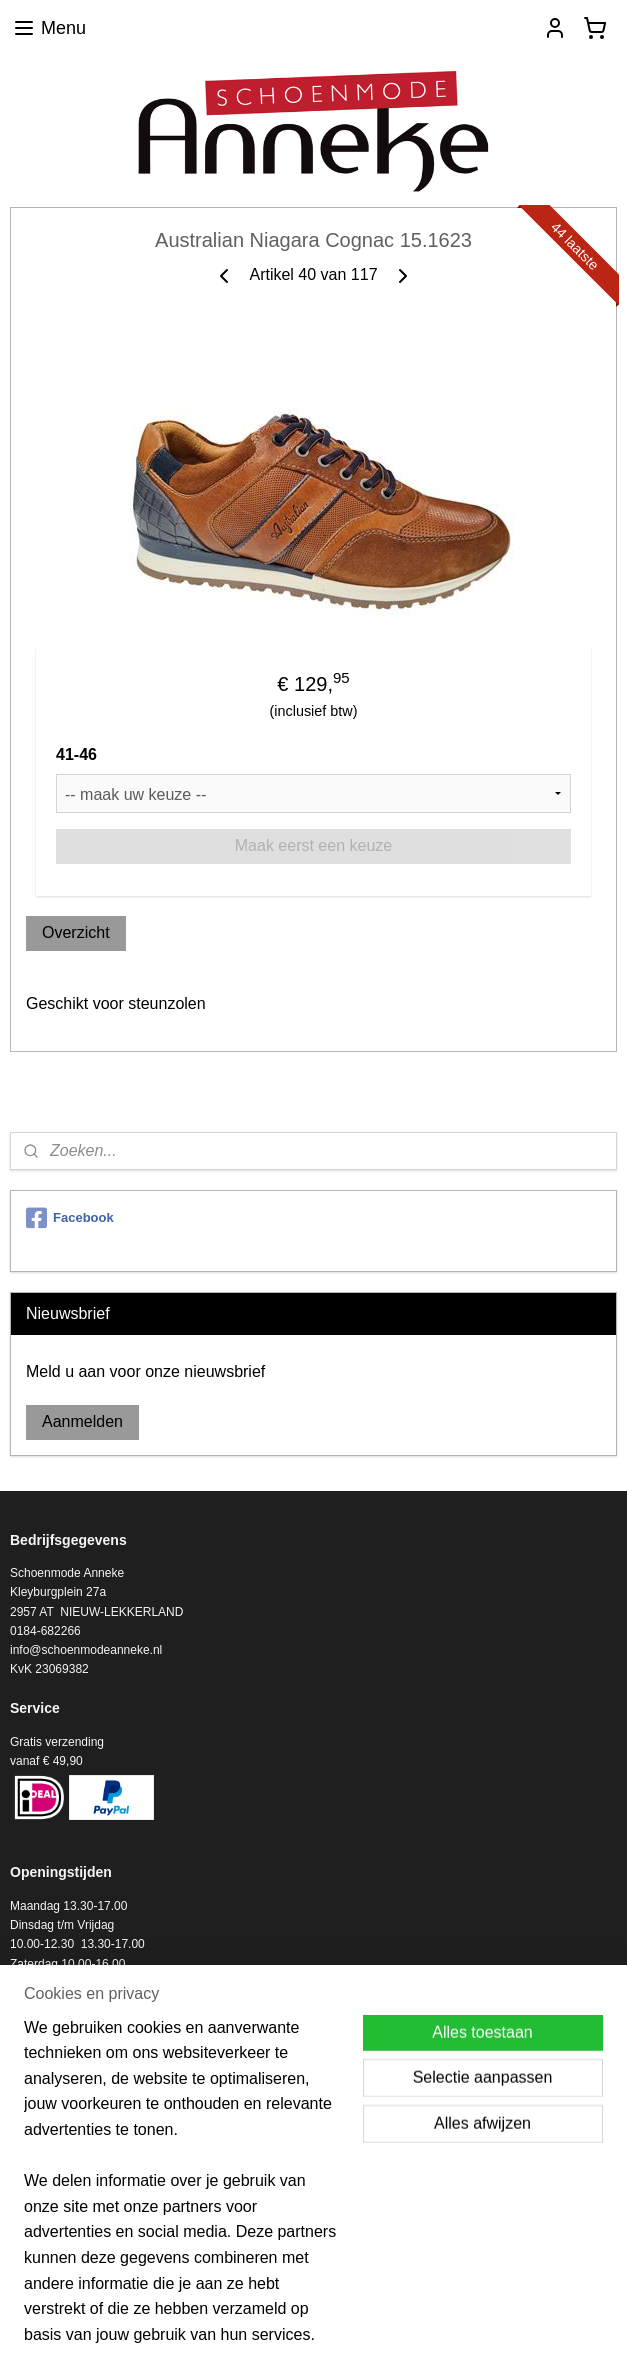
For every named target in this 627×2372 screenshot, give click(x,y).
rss (306, 2335)
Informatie (36, 2190)
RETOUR (35, 2228)
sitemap (270, 2335)
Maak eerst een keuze (313, 845)
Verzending (40, 2209)
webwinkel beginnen (371, 2335)
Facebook (70, 1218)
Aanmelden (82, 1421)
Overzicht (76, 932)
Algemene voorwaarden (73, 2248)
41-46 (76, 754)
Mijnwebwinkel (526, 2335)
